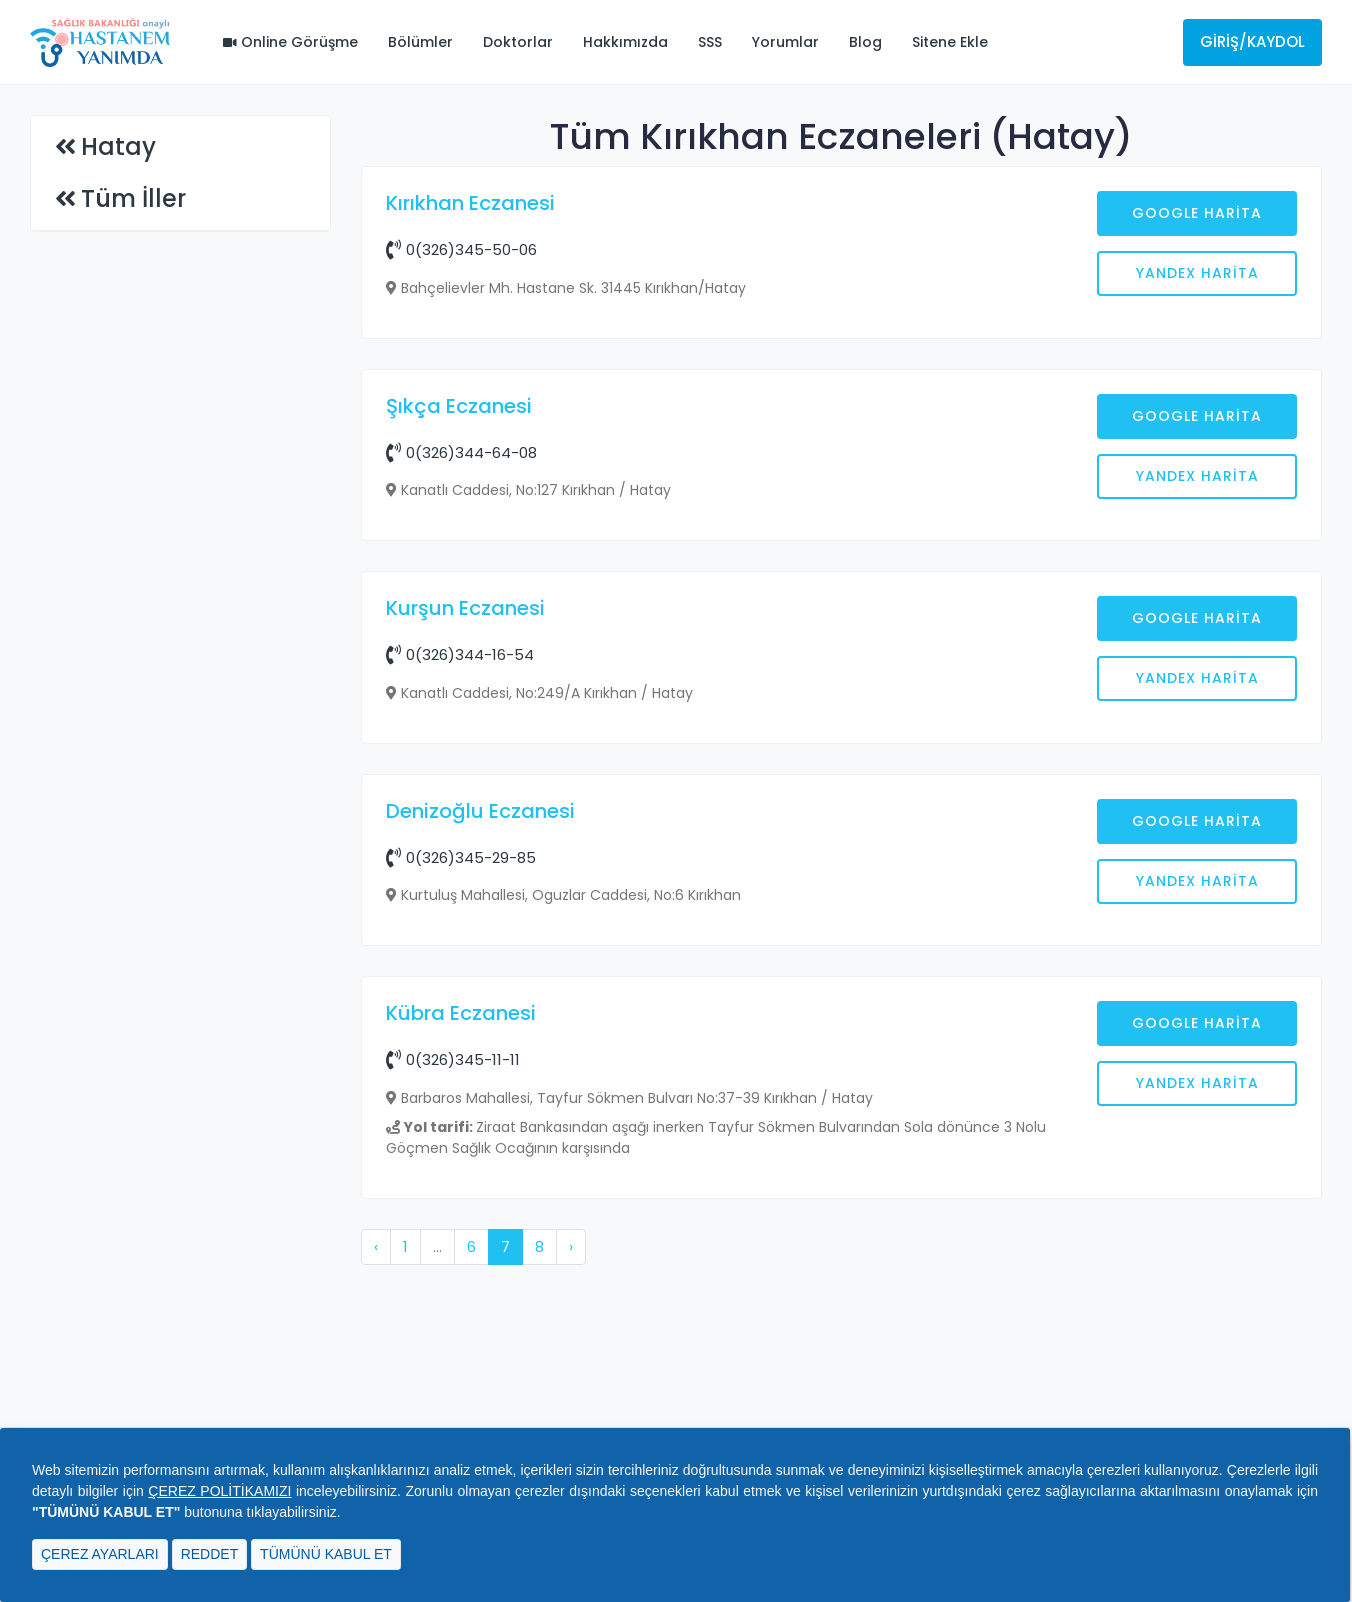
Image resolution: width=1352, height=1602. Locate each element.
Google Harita (1197, 213)
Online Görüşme (290, 42)
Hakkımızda (625, 42)
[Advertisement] (842, 517)
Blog (865, 42)
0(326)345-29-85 (461, 1178)
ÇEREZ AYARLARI (100, 1554)
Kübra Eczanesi (461, 1334)
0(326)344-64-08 (461, 773)
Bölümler (420, 42)
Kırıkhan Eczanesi (470, 203)
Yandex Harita (1197, 273)
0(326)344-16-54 (460, 975)
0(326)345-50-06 (461, 249)
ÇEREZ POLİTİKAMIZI (219, 1491)
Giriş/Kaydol (1252, 41)
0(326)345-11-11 (453, 1380)
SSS (710, 42)
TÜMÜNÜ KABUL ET (326, 1554)
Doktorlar (518, 42)
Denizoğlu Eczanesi (480, 1132)
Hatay (118, 146)
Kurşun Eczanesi (465, 929)
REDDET (210, 1554)
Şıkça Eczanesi (459, 727)
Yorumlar (785, 42)
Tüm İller (133, 198)
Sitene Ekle (950, 42)
